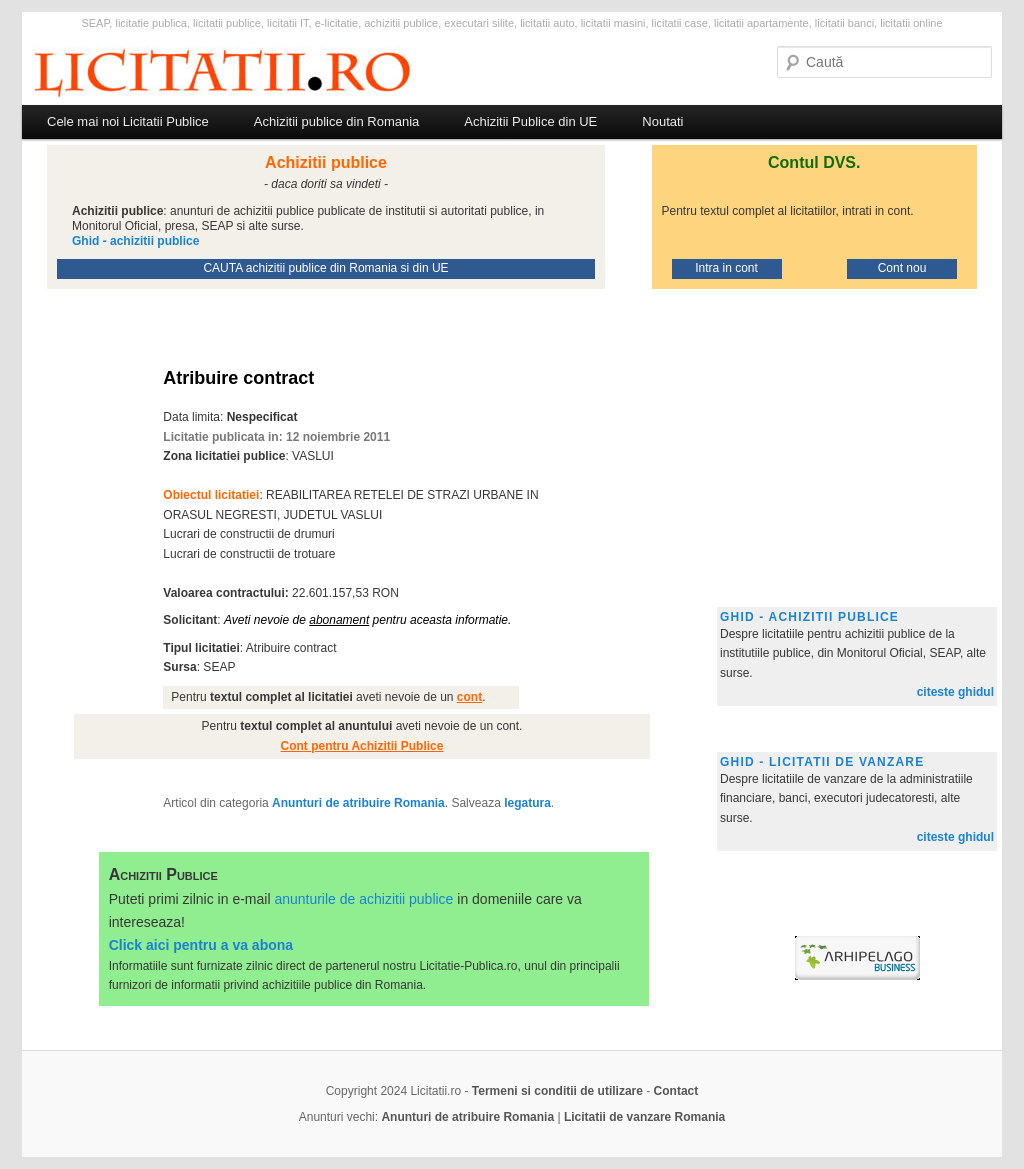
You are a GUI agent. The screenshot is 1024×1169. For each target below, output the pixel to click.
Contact (676, 1091)
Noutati (662, 121)
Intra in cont (726, 268)
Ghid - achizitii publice (809, 617)
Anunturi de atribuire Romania (358, 803)
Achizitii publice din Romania (336, 121)
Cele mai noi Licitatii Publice (128, 121)
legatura (527, 803)
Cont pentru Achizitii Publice (362, 746)
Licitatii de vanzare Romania (644, 1117)
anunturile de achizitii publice (363, 899)
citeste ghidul (955, 692)
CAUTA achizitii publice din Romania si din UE (325, 268)
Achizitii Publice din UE (530, 121)
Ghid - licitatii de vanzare (822, 762)
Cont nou (902, 268)
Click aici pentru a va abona (201, 945)
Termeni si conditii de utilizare (557, 1091)
